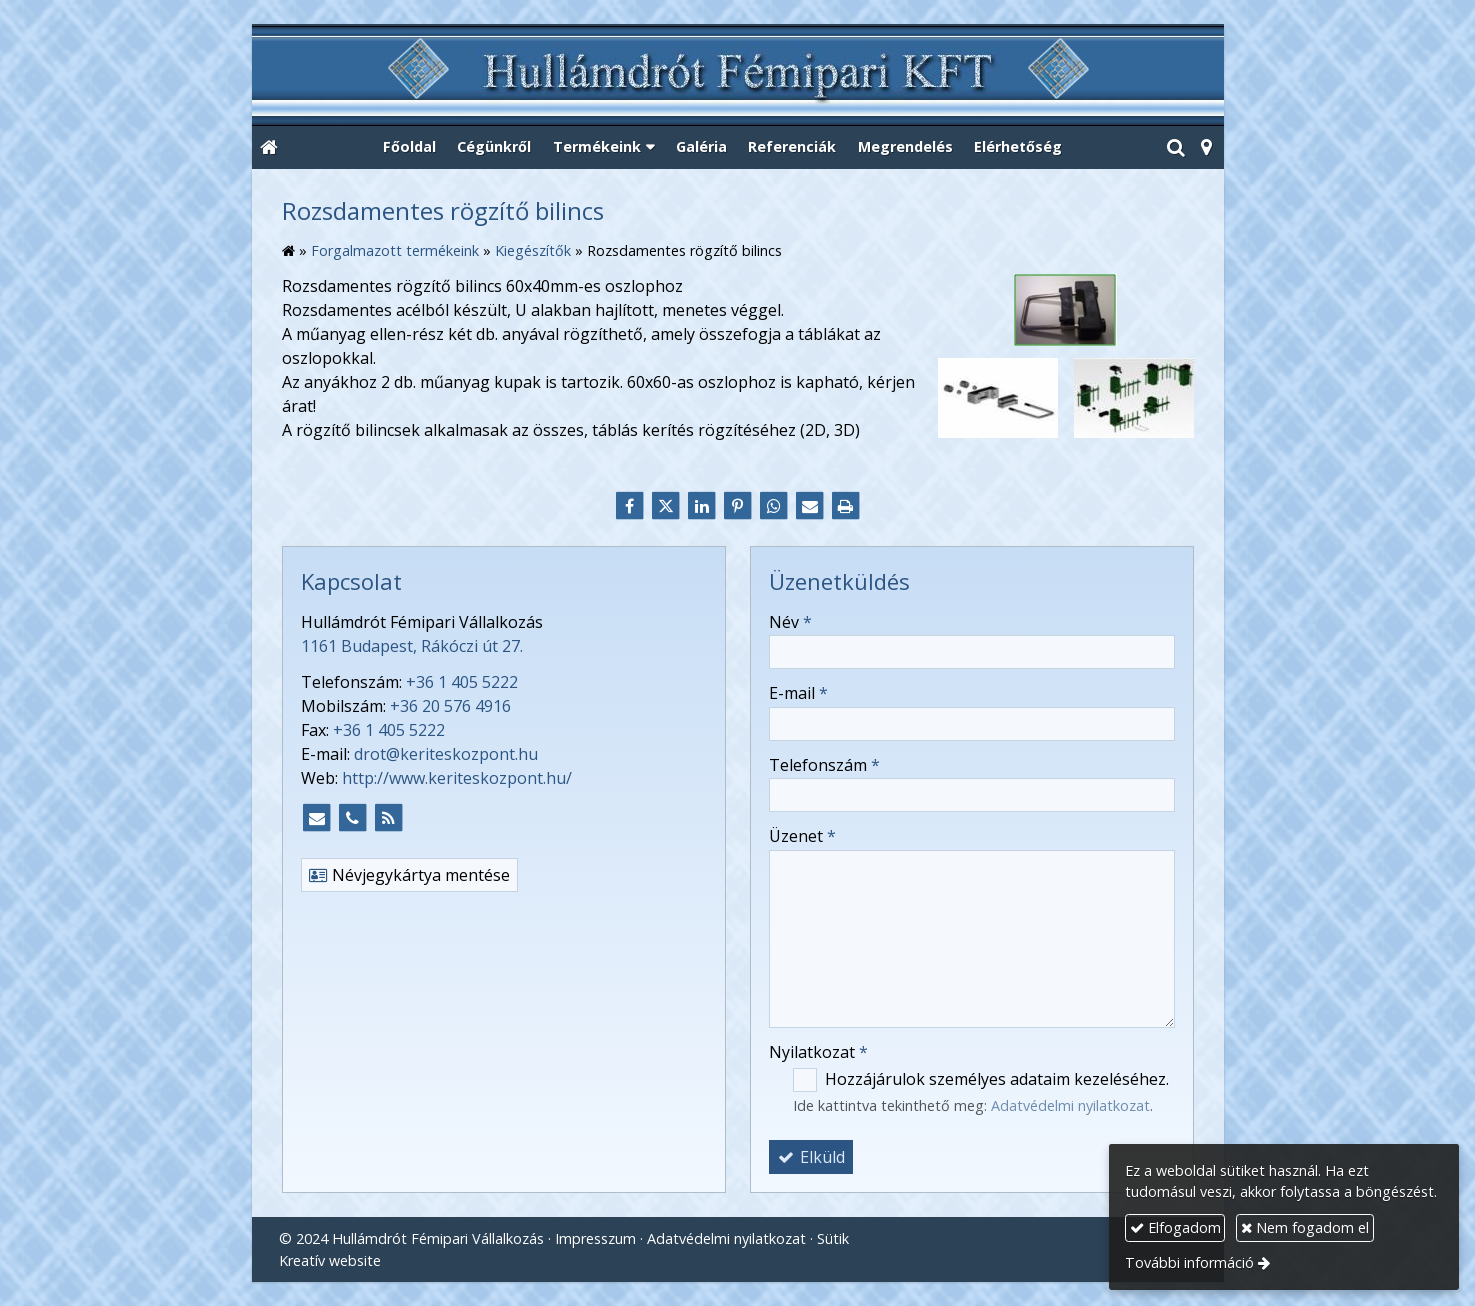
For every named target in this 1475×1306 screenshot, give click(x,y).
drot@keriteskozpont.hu (446, 754)
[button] (1207, 148)
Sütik (833, 1238)
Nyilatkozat (818, 1052)
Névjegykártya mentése (409, 875)
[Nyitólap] (738, 76)
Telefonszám (824, 765)
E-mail (798, 693)
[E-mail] (810, 506)
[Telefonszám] (353, 818)
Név (790, 622)
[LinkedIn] (702, 506)
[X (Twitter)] (666, 506)
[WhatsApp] (774, 506)
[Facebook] (630, 506)
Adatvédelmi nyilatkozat (1070, 1105)
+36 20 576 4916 (450, 706)
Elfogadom (1175, 1227)
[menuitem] (409, 148)
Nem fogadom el (1305, 1227)
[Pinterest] (738, 506)
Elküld (811, 1157)
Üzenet (802, 836)
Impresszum (595, 1238)
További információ (1189, 1262)
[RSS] (389, 818)
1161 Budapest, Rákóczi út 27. (412, 646)
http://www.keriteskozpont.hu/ (457, 778)
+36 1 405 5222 (462, 682)
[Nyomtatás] (846, 506)
